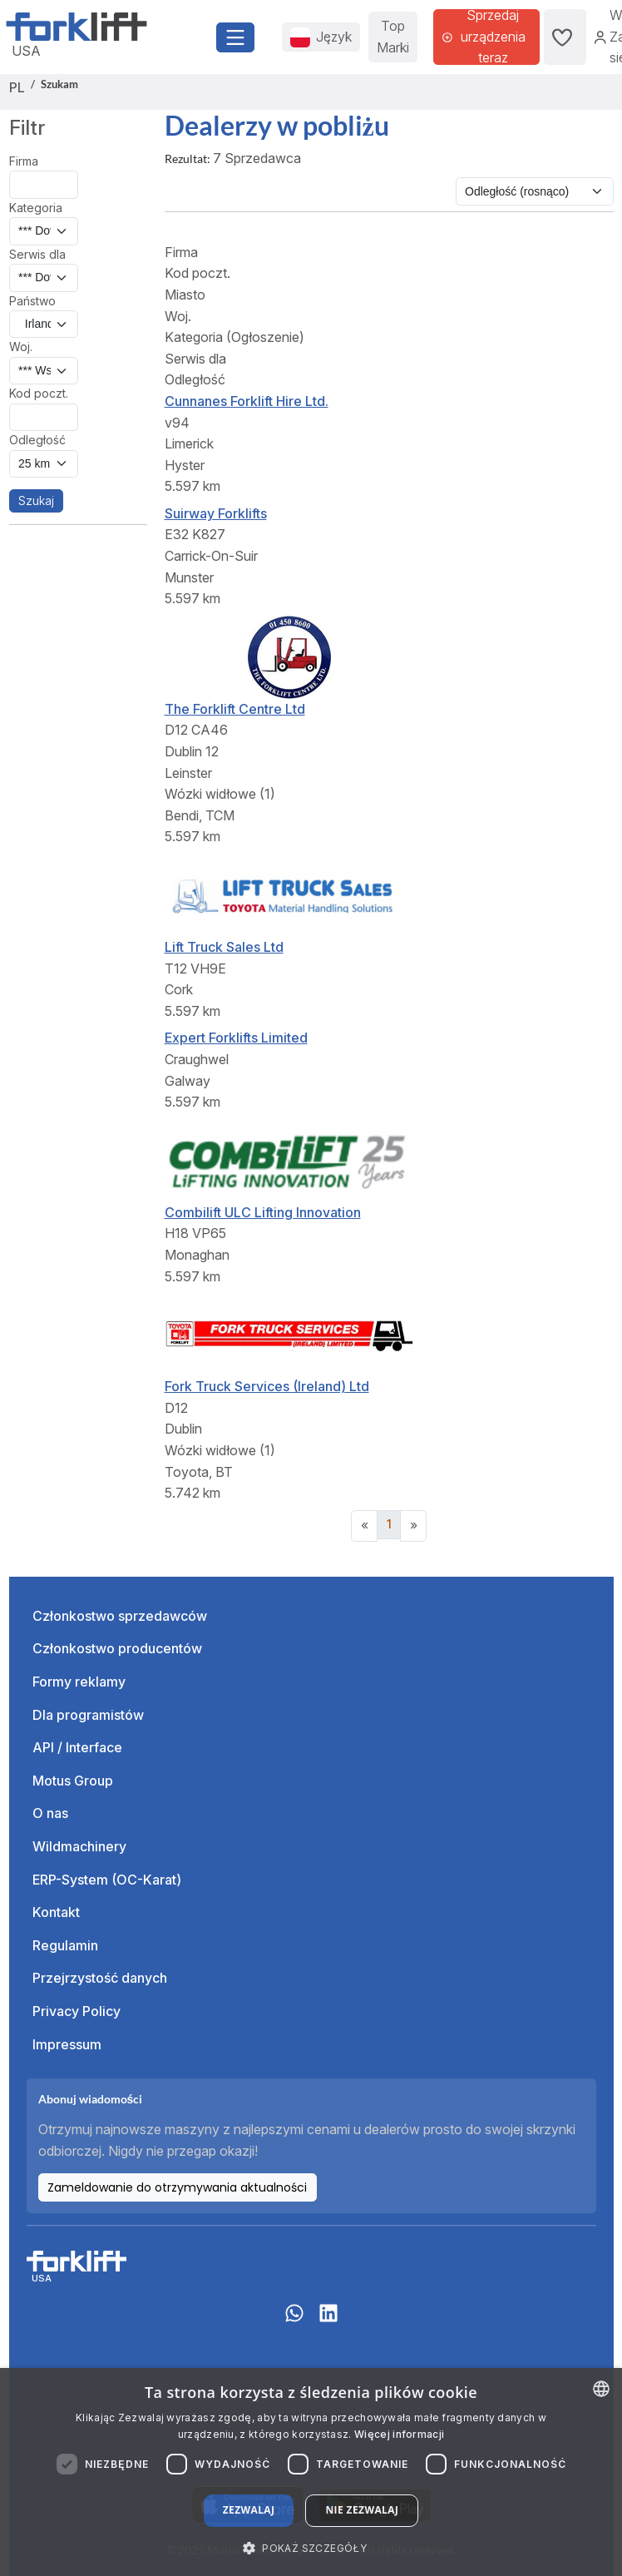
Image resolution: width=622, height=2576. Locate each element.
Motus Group (72, 1780)
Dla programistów (88, 1715)
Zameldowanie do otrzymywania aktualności (177, 2187)
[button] (311, 2547)
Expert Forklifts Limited (236, 1037)
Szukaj (36, 500)
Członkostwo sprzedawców (119, 1616)
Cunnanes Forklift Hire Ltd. (246, 401)
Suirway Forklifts (216, 513)
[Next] (413, 1526)
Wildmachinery (79, 1846)
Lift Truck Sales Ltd (224, 947)
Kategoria (35, 208)
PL (17, 87)
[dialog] (311, 2472)
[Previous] (364, 1526)
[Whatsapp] (294, 2320)
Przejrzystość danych (99, 1977)
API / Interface (77, 1747)
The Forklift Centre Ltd (235, 709)
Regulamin (65, 1945)
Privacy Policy (76, 2011)
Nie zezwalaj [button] (361, 2510)
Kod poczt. (38, 393)
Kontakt (56, 1912)
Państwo (32, 301)
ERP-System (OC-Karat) (106, 1879)
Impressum (66, 2044)
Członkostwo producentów (117, 1648)
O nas (50, 1813)
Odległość (37, 440)
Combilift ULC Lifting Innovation (263, 1212)
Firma (23, 161)
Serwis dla (37, 254)
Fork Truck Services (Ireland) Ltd (267, 1386)
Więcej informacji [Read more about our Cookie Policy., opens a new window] (399, 2434)
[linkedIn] (328, 2320)
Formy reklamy (79, 1681)
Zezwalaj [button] (249, 2510)
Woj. (20, 346)
